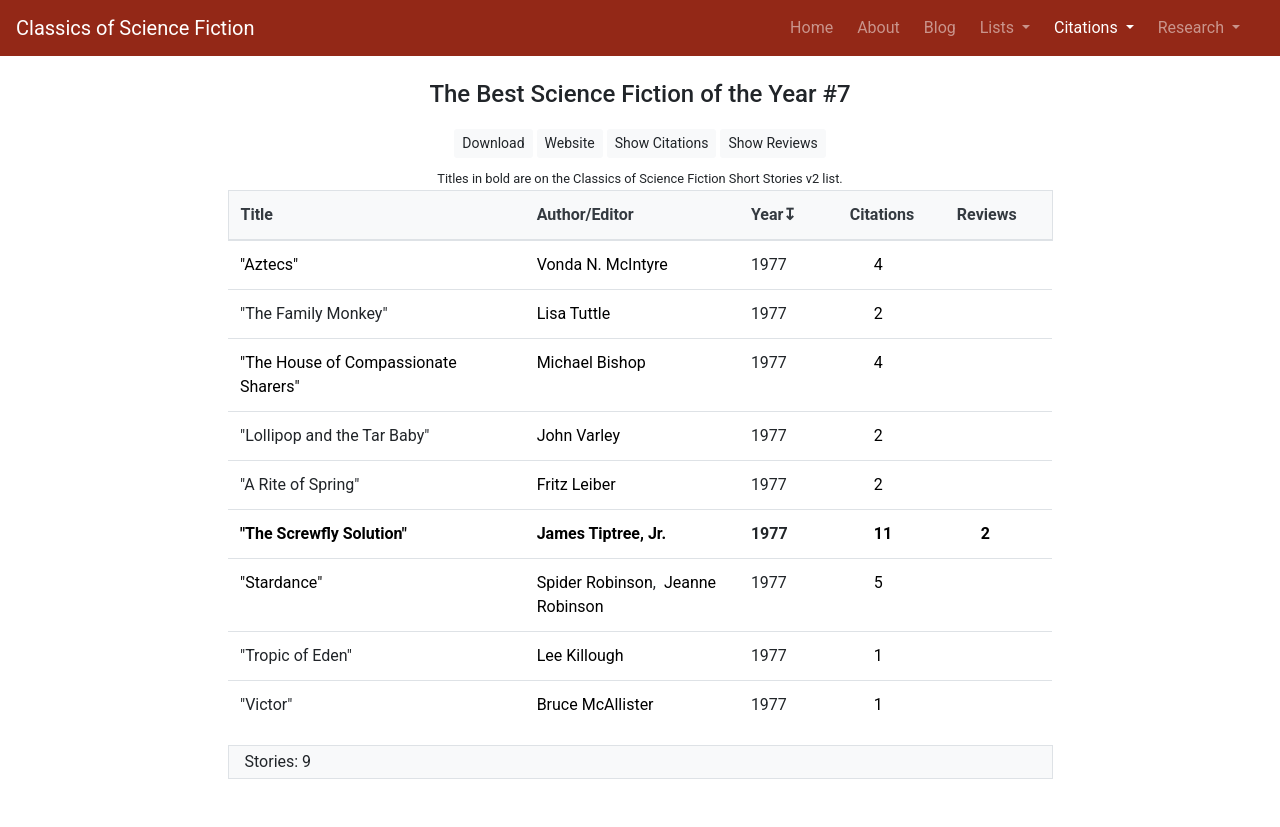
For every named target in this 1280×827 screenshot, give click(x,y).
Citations (882, 214)
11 (883, 533)
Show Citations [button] (662, 143)
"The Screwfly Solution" (323, 533)
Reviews (987, 214)
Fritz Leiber (576, 484)
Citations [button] (1088, 27)
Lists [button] (999, 27)
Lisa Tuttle (574, 313)
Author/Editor (585, 214)
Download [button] (493, 143)
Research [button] (1193, 27)
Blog (940, 27)
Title (257, 214)
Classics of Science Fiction (135, 28)
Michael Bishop (591, 362)
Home (815, 26)
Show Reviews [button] (772, 143)
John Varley (578, 435)
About (878, 27)
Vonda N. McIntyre (602, 264)
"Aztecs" (269, 264)
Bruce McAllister (595, 704)
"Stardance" (281, 582)
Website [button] (570, 143)
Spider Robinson (595, 582)
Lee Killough (580, 655)
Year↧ (773, 214)
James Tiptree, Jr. (601, 533)
